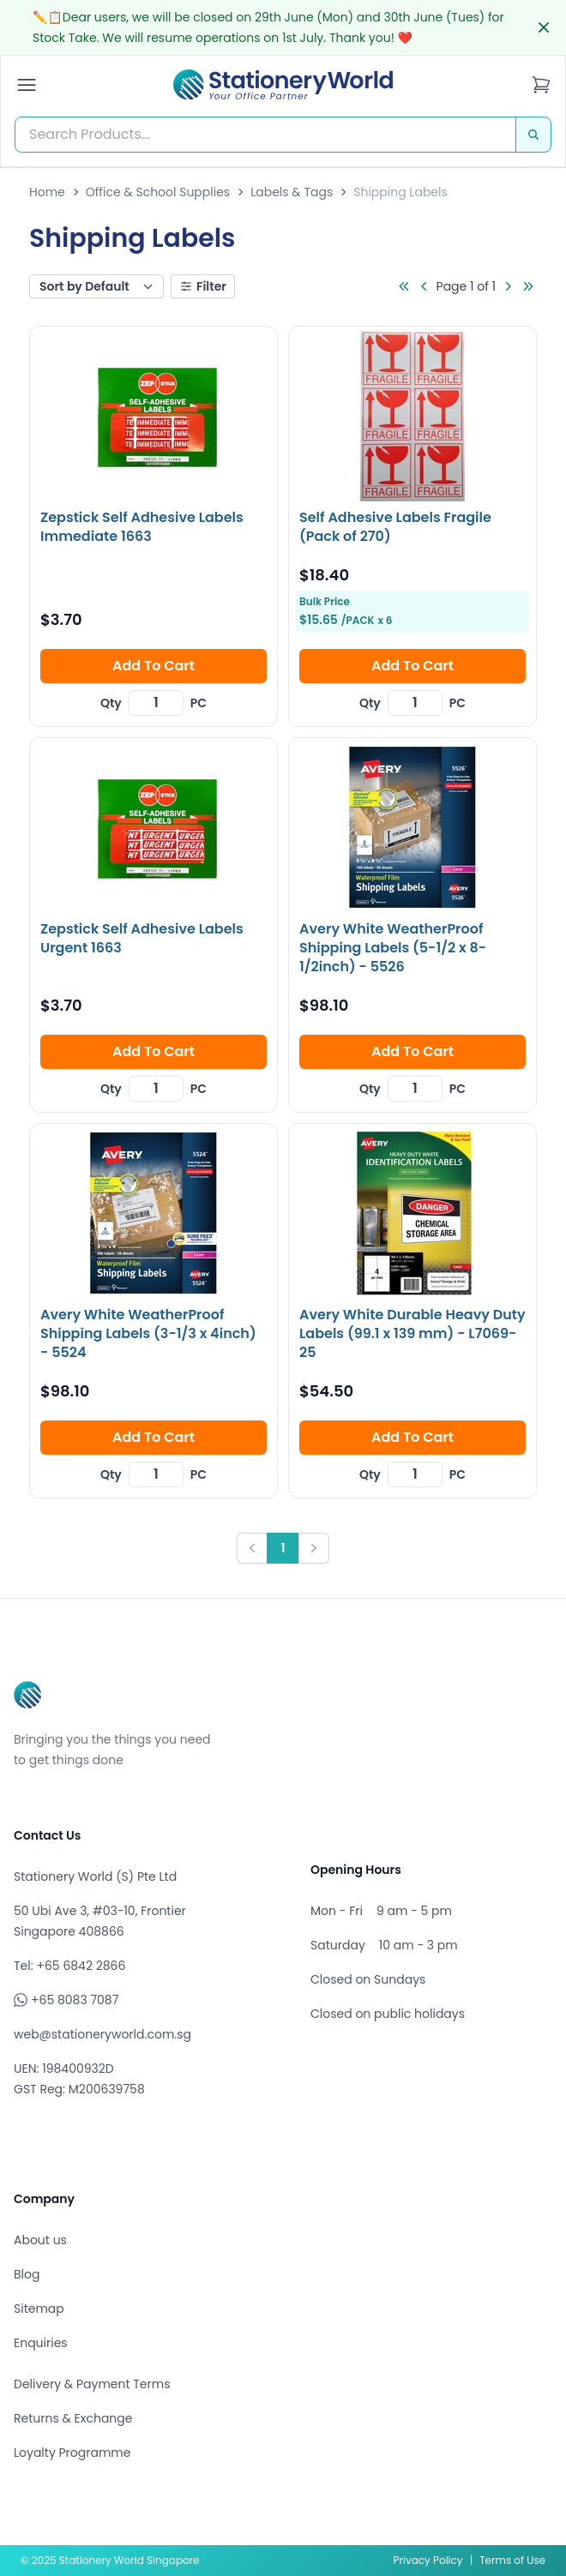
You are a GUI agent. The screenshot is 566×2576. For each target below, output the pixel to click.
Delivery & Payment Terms (92, 2384)
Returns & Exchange (73, 2418)
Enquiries (41, 2342)
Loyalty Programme (72, 2452)
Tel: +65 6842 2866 (69, 1965)
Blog (26, 2274)
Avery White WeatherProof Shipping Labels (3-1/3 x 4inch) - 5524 (148, 1333)
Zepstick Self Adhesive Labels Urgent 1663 (142, 938)
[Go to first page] (403, 286)
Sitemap (39, 2308)
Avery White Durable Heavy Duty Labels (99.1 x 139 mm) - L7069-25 (412, 1333)
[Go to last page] (528, 286)
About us (40, 2240)
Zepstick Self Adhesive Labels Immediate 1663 (142, 526)
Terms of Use (512, 2560)
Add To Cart (153, 666)
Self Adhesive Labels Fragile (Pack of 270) (395, 526)
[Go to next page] (507, 286)
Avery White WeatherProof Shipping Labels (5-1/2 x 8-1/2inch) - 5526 (392, 947)
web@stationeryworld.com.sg (102, 2034)
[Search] (533, 135)
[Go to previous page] (424, 286)
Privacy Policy (428, 2560)
